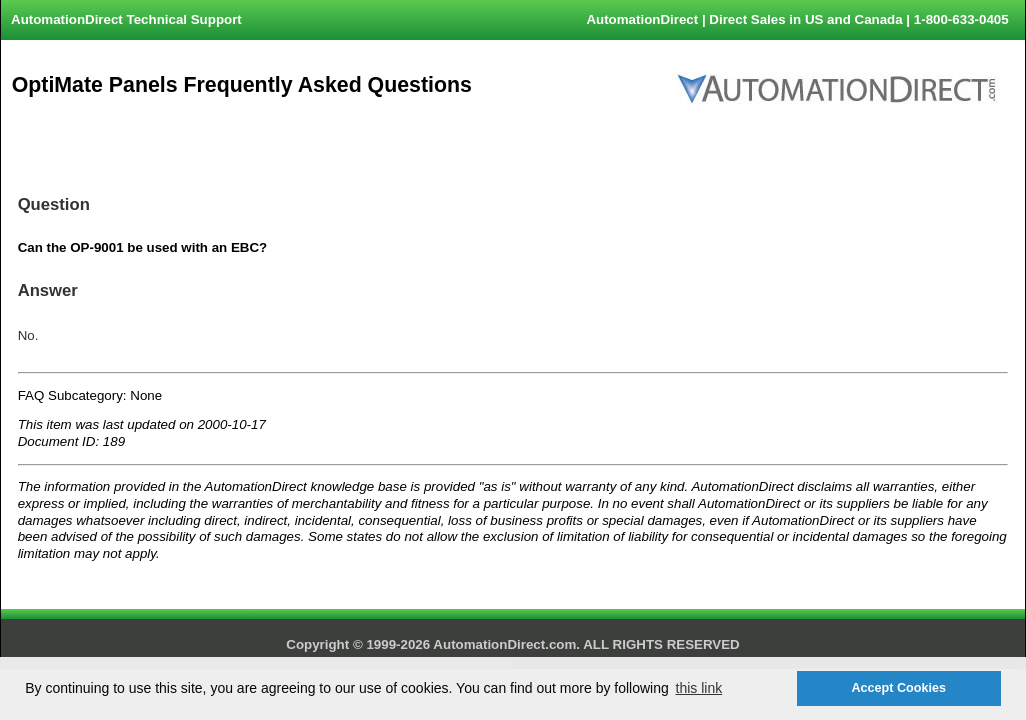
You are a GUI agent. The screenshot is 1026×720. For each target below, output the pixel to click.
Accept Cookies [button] (898, 688)
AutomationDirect (642, 19)
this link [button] (699, 688)
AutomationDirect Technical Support (126, 19)
